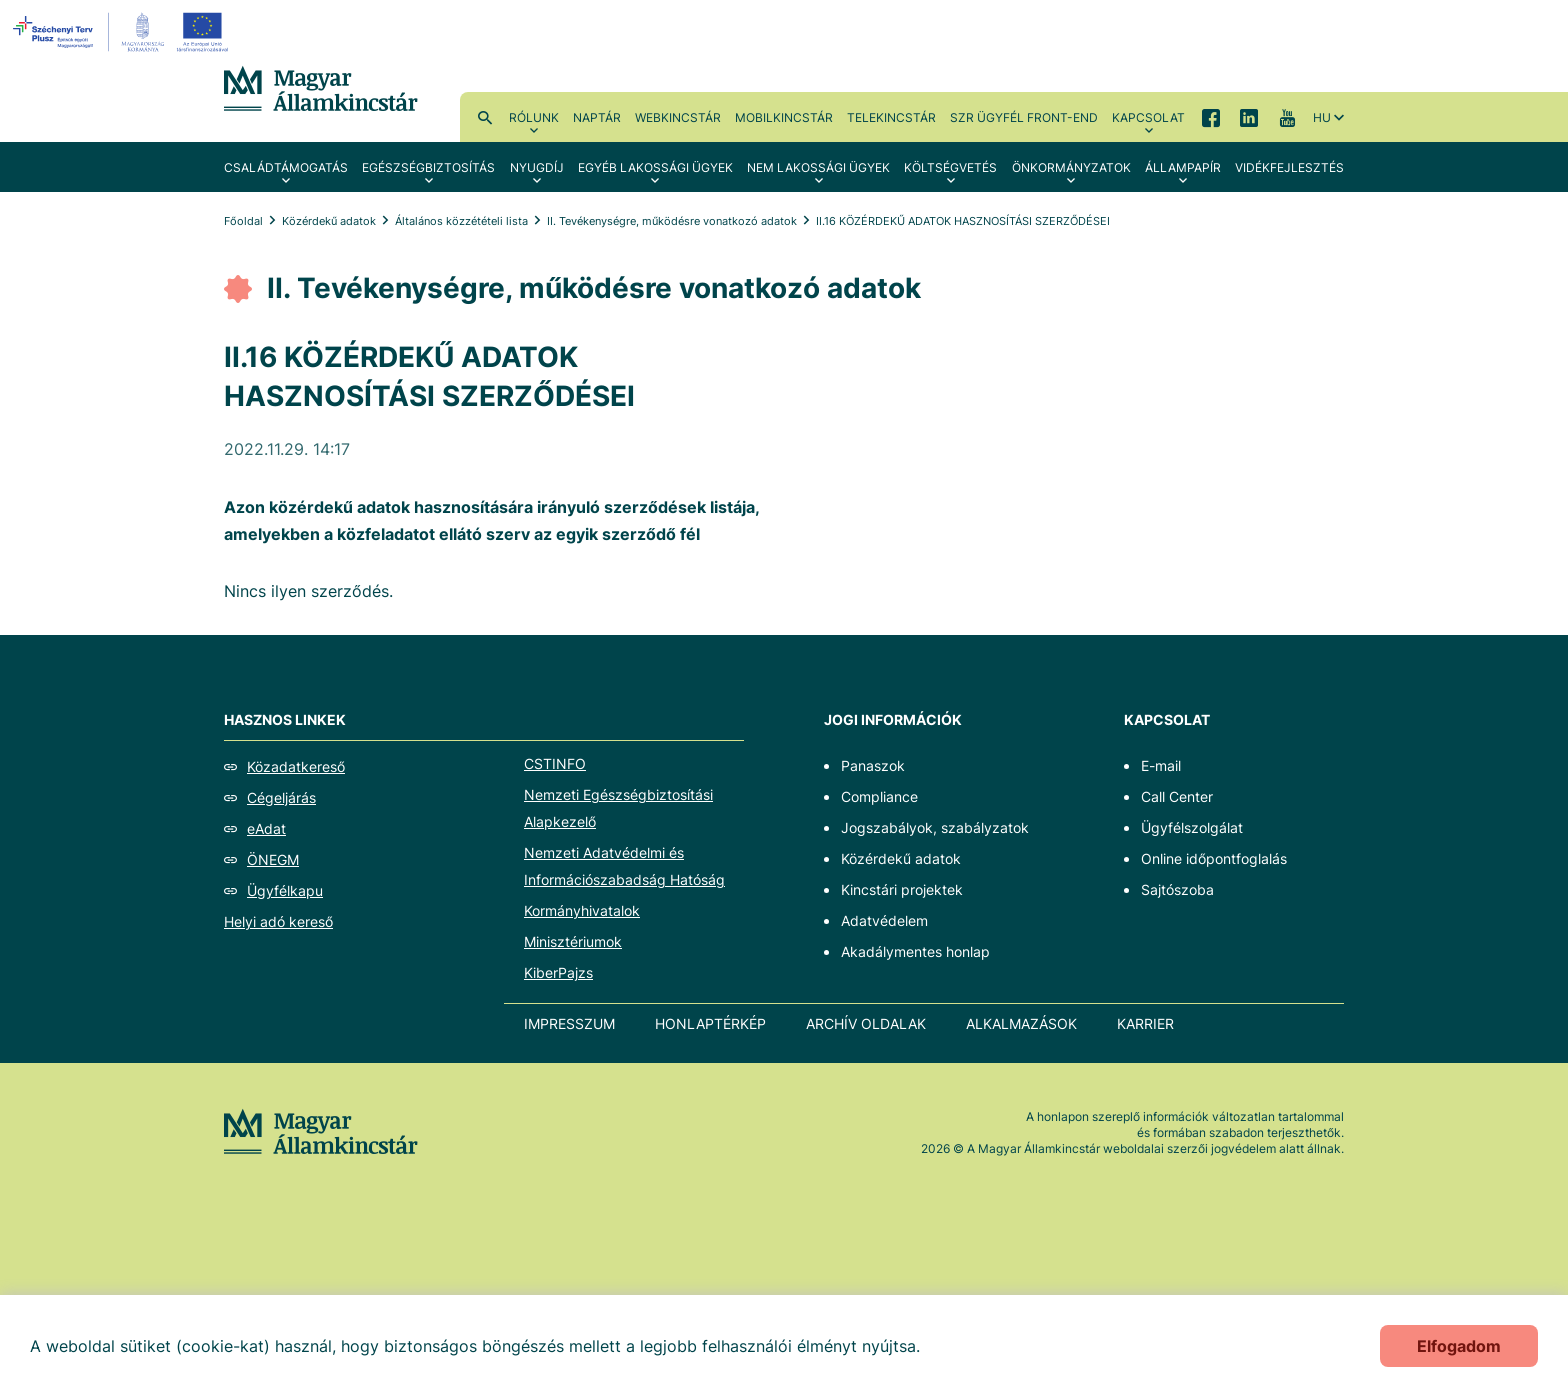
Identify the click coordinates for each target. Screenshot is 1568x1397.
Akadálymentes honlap (915, 951)
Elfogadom (1459, 1346)
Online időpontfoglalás (1214, 858)
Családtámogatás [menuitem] (286, 167)
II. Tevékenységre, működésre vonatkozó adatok (672, 221)
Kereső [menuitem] (485, 117)
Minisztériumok (573, 941)
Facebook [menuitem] (1211, 117)
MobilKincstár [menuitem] (784, 117)
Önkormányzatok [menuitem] (1071, 167)
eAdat (266, 828)
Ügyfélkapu (285, 890)
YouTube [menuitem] (1287, 117)
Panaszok (873, 765)
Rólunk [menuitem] (534, 117)
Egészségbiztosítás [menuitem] (428, 167)
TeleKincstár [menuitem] (891, 117)
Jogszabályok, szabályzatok (935, 827)
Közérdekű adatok (329, 221)
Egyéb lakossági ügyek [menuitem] (655, 167)
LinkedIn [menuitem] (1249, 117)
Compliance (879, 796)
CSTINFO (555, 763)
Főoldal (243, 221)
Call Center (1177, 796)
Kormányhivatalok (582, 910)
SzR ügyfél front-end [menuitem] (1024, 117)
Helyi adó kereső (278, 921)
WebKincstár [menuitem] (678, 117)
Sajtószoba (1177, 889)
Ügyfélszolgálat (1192, 827)
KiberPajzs (558, 972)
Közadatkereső (296, 766)
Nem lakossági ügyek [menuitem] (818, 167)
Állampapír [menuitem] (1183, 167)
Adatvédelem (884, 920)
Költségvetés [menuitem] (950, 167)
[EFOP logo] (123, 32)
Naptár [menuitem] (597, 117)
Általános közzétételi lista (461, 221)
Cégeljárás (281, 797)
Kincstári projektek (902, 889)
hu (1322, 117)
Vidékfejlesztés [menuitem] (1289, 167)
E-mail (1161, 765)
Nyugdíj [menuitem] (537, 167)
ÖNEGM (273, 859)
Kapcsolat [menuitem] (1148, 117)
